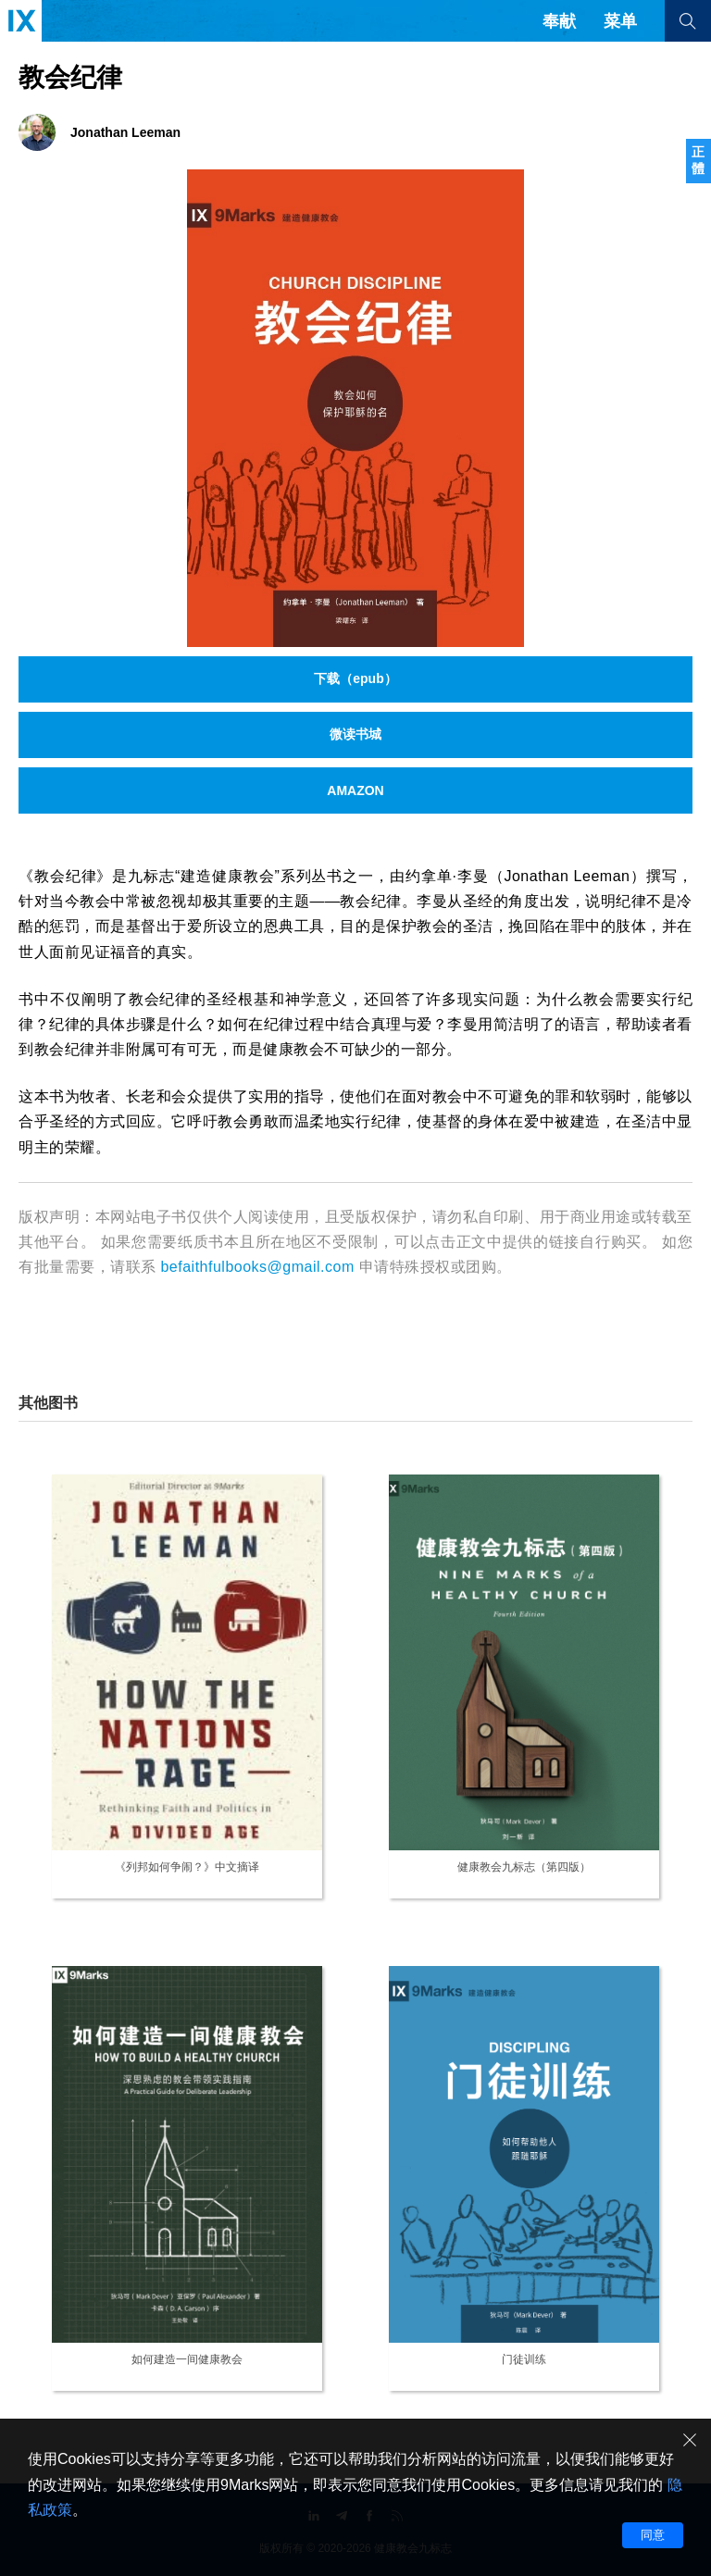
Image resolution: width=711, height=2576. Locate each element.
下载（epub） (355, 678)
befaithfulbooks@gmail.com (257, 1267)
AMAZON (355, 790)
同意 (653, 2535)
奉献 (559, 21)
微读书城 (355, 734)
